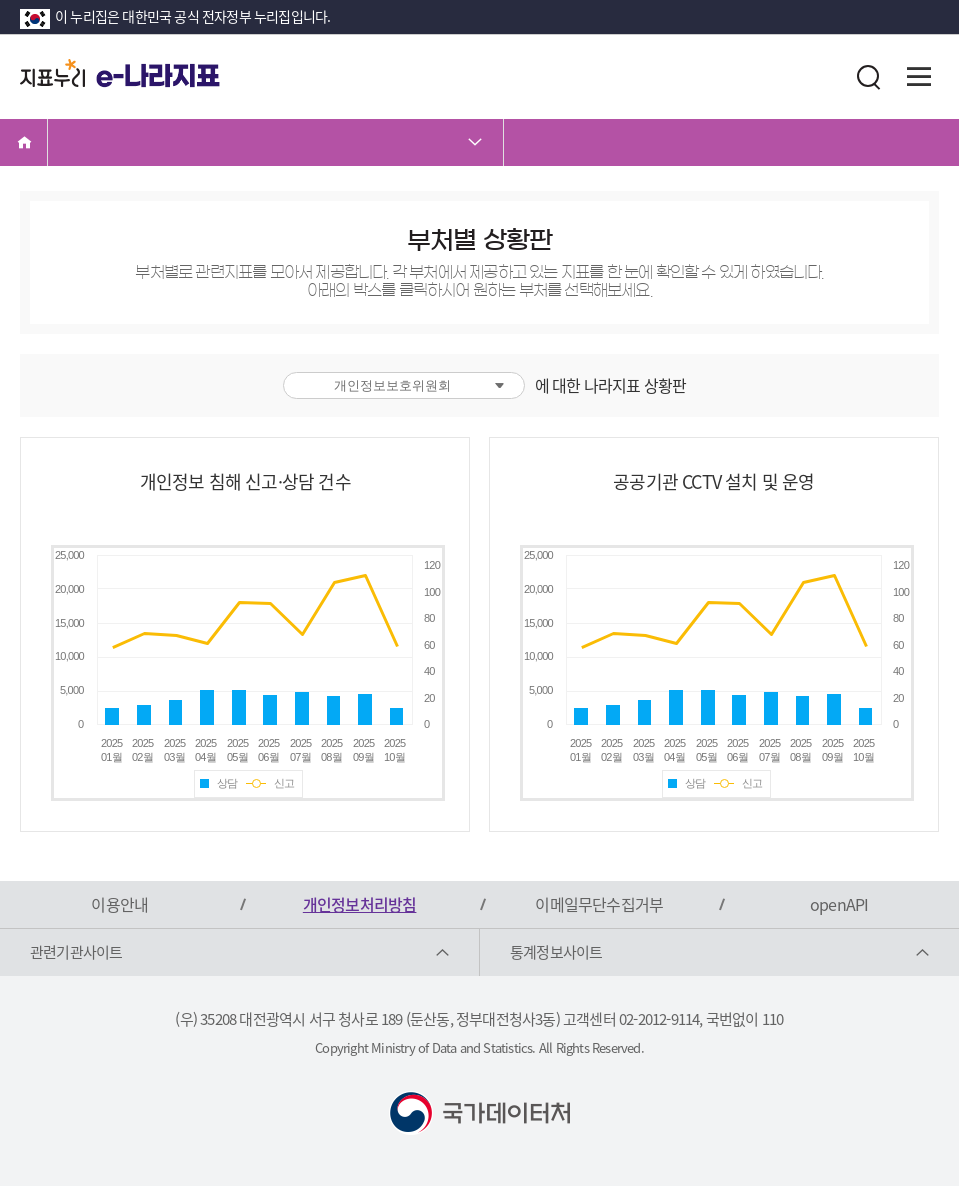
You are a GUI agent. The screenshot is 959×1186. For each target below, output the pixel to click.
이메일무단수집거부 (599, 904)
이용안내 (119, 904)
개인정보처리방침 (360, 904)
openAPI (839, 904)
